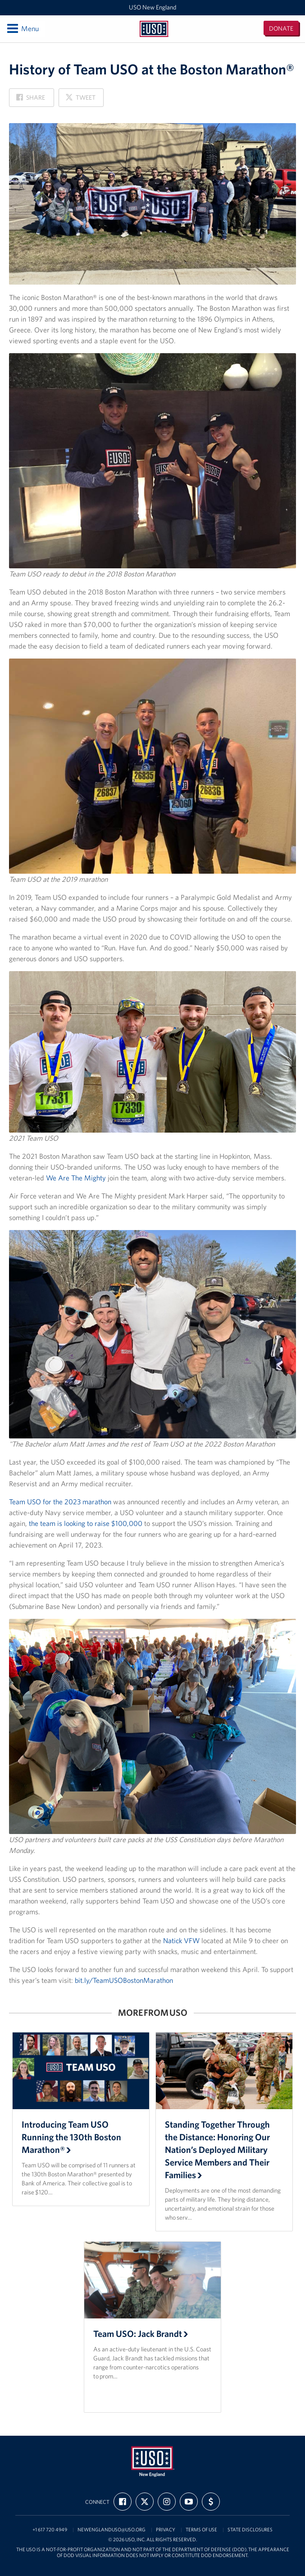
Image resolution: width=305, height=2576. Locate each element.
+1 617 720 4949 (49, 2530)
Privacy (165, 2530)
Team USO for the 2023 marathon (60, 1501)
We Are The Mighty (76, 1177)
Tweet (80, 100)
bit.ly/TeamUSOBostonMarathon (124, 1980)
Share (30, 100)
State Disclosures (250, 2530)
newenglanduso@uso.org (111, 2530)
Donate (281, 28)
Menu (22, 28)
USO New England (152, 7)
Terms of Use (201, 2530)
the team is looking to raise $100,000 (85, 1523)
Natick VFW (181, 1940)
